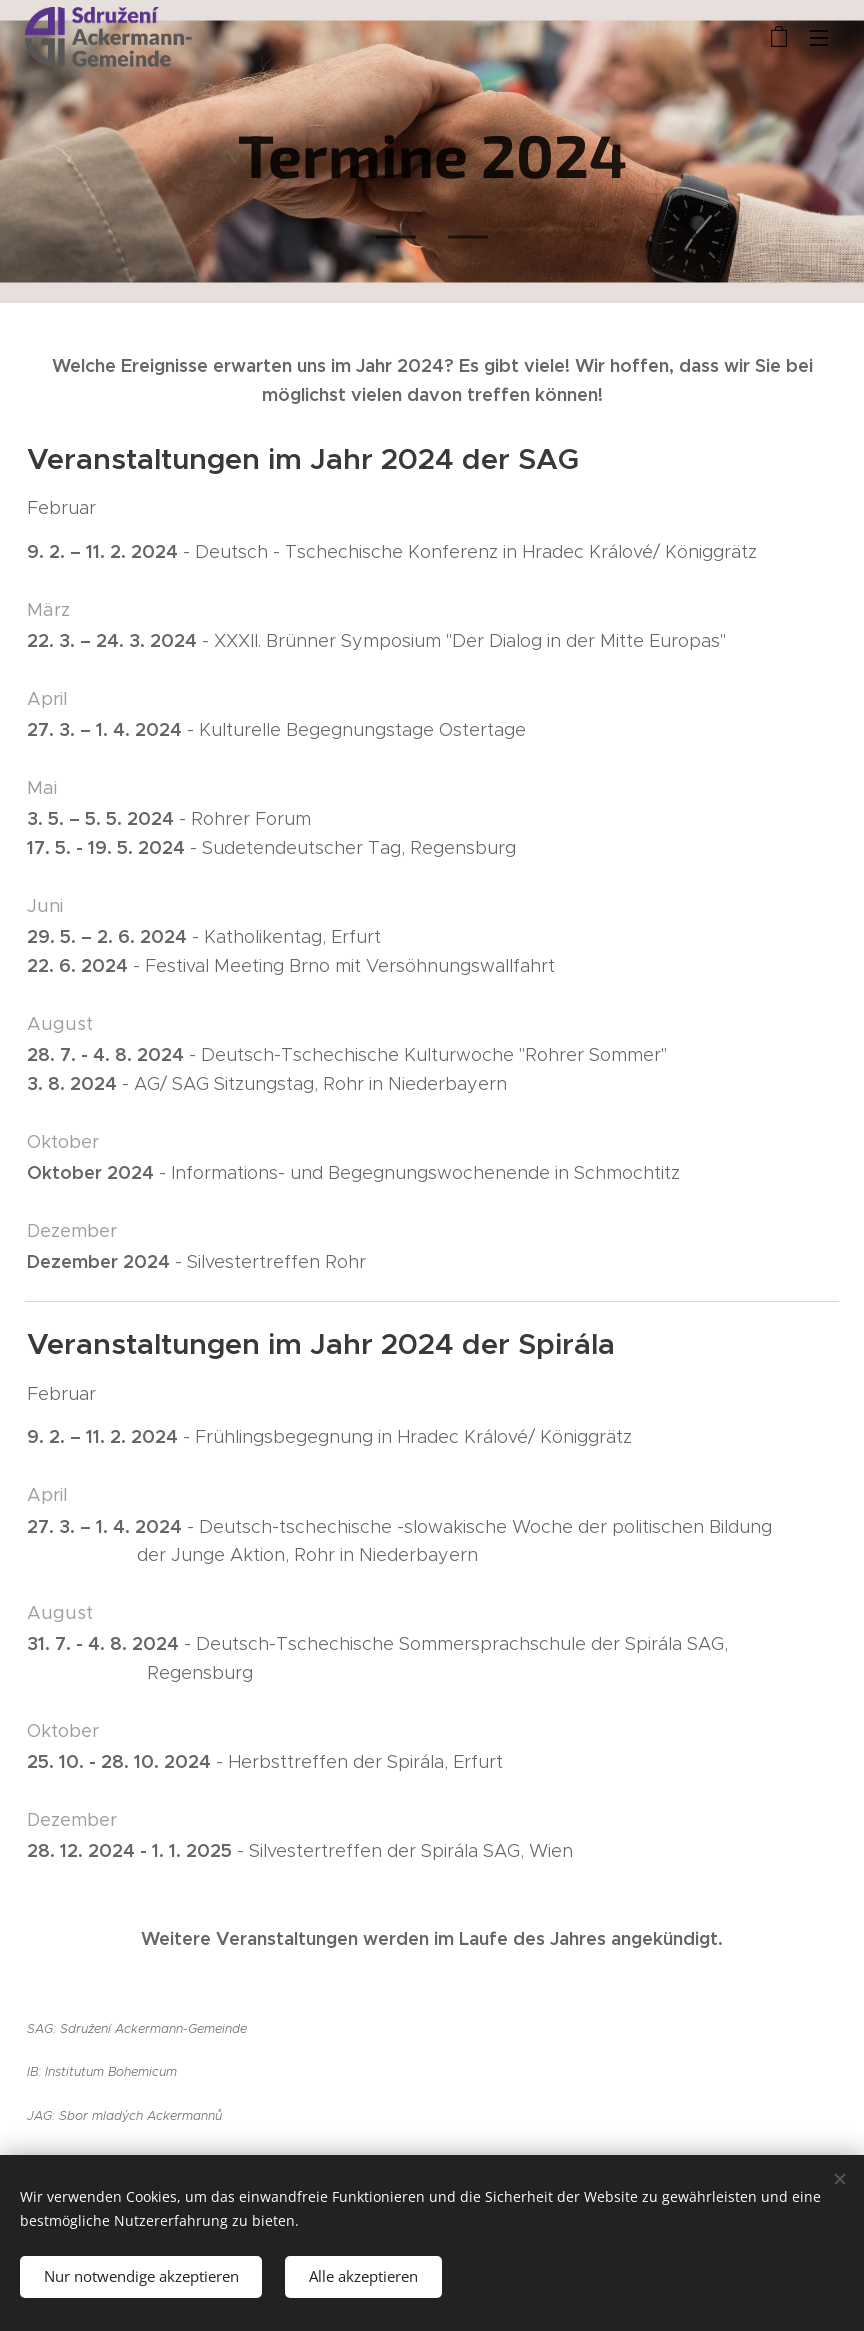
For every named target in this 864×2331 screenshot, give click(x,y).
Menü (819, 38)
